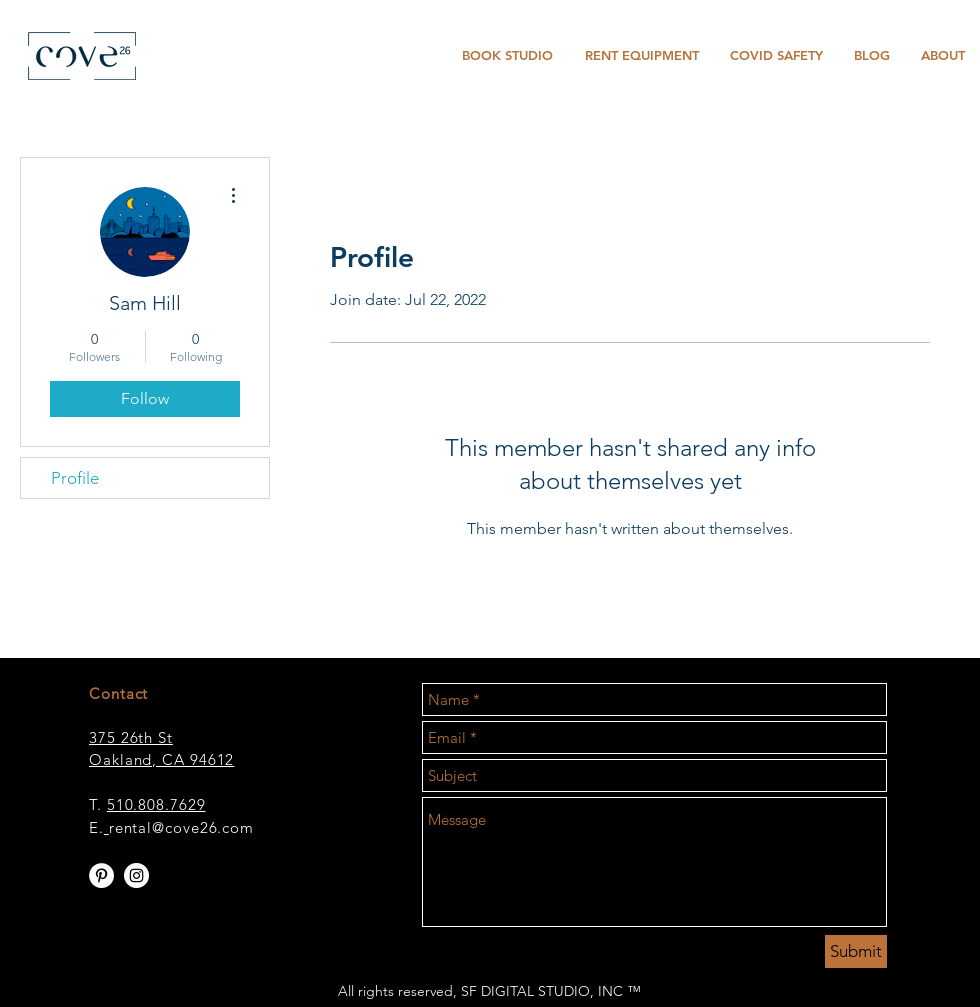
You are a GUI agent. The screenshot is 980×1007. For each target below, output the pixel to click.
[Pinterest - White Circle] (101, 875)
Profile (75, 478)
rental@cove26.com (181, 827)
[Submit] (856, 951)
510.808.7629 (156, 804)
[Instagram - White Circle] (136, 875)
